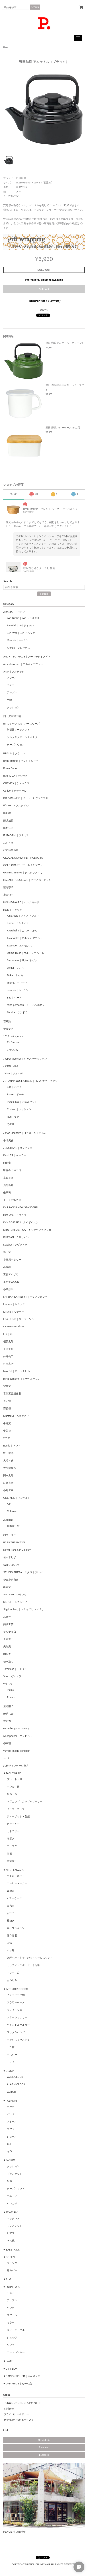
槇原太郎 (8, 1341)
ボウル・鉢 (13, 1786)
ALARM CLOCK (16, 2084)
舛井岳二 (8, 1356)
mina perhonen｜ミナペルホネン (21, 1378)
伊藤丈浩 (8, 1028)
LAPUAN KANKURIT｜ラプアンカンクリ (26, 1296)
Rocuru (11, 1697)
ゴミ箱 (11, 2047)
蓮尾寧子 (8, 887)
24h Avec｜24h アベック (21, 632)
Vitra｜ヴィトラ (12, 1676)
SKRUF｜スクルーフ (15, 1601)
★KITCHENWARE (13, 1869)
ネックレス (13, 2218)
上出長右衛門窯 (12, 1200)
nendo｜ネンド (12, 1445)
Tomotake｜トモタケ (15, 1669)
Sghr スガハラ (11, 1564)
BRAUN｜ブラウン (14, 753)
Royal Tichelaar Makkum (17, 1549)
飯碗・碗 (12, 1794)
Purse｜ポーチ (15, 1094)
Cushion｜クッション (19, 1109)
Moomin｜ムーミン (18, 640)
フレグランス (14, 2010)
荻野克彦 (8, 1482)
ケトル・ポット (16, 1875)
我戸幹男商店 (11, 850)
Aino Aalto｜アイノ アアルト (23, 915)
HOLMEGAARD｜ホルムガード (21, 902)
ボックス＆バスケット (19, 2039)
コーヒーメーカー (17, 1883)
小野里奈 (8, 1490)
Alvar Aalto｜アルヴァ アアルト (25, 938)
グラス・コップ (16, 1809)
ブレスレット (14, 2225)
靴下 (9, 2143)
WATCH (11, 2091)
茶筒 (9, 1942)
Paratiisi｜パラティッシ (20, 625)
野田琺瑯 (8, 1453)
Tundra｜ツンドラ (17, 1012)
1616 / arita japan (13, 1036)
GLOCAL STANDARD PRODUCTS (23, 857)
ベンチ (11, 684)
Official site (44, 2440)
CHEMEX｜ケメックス (16, 783)
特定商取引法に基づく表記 (19, 2419)
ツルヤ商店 (9, 1631)
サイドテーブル (16, 2330)
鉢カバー (12, 2270)
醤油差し (12, 1861)
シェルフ (12, 2337)
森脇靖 (7, 1408)
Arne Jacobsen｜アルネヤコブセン (23, 664)
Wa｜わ (7, 1683)
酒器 (9, 1853)
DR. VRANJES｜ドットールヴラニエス (25, 798)
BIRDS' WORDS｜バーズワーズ (21, 723)
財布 (9, 2151)
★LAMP (8, 2361)
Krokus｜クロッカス (18, 647)
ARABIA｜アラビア (14, 611)
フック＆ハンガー (17, 2032)
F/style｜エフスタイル (15, 805)
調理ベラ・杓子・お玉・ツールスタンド (30, 1957)
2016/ (6, 1438)
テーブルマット (16, 2188)
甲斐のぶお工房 (12, 1170)
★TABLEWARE (12, 1773)
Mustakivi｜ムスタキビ (16, 1416)
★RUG (7, 2279)
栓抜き (11, 1920)
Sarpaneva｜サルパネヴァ (22, 960)
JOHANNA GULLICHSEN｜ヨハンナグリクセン (30, 1080)
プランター (13, 2263)
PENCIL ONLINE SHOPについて (22, 2402)
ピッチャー (13, 1823)
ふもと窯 (8, 842)
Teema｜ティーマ (17, 982)
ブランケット (14, 2173)
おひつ (11, 1913)
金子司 (7, 1192)
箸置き (11, 1838)
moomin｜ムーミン (18, 990)
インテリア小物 (16, 1995)
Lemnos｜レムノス (14, 1304)
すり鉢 (11, 1950)
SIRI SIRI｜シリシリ (14, 1594)
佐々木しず (9, 1557)
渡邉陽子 (8, 1706)
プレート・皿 (14, 1779)
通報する (44, 310)
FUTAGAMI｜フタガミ (16, 835)
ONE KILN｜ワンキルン (16, 1497)
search (35, 7)
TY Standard (14, 1042)
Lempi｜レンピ (15, 967)
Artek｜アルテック (13, 671)
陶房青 (7, 1654)
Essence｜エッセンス (19, 945)
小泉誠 (7, 1267)
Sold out (44, 289)
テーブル (12, 692)
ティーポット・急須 (18, 1816)
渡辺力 (7, 1721)
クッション (13, 707)
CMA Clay (12, 1049)
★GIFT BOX (10, 2368)
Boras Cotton (10, 768)
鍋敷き (11, 1890)
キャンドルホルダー (18, 2024)
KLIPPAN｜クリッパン (16, 1237)
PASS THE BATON (14, 1542)
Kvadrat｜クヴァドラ (15, 1244)
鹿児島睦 (8, 1185)
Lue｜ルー (9, 1334)
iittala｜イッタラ (12, 909)
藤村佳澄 (8, 827)
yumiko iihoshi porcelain (16, 1750)
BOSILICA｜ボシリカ (15, 775)
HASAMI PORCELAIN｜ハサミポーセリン (27, 879)
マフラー (12, 2129)
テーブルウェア (16, 744)
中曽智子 (8, 1430)
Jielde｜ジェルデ (13, 1073)
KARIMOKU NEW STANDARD (20, 1207)
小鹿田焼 (8, 1520)
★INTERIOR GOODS (15, 1989)
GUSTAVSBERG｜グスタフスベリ (23, 872)
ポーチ (11, 2106)
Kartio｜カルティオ (18, 923)
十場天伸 (8, 1140)
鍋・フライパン (16, 1928)
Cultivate (12, 1511)
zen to (6, 1758)
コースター (13, 1846)
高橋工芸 (8, 1624)
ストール (12, 2121)
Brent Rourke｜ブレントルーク (20, 760)
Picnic (10, 1689)
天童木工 (8, 1639)
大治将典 (8, 1460)
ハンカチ (12, 2203)
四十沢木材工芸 (12, 716)
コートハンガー (16, 2352)
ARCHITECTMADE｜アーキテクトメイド (27, 656)
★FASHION (10, 2100)
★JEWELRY (10, 2212)
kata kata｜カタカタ (14, 1215)
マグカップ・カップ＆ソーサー (24, 1801)
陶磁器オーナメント (18, 729)
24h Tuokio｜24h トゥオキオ (23, 618)
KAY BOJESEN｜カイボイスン (20, 1222)
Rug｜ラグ (13, 1116)
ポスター (12, 2054)
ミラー (11, 2322)
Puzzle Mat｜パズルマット (22, 1101)
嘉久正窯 (8, 1177)
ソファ (11, 2344)
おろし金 (12, 1980)
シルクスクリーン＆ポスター (23, 737)
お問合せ (9, 2408)
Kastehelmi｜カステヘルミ (22, 930)
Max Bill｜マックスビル (16, 1371)
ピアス (11, 2233)
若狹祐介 (8, 1713)
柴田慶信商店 (11, 1579)
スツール (12, 677)
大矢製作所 (9, 1468)
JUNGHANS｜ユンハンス (17, 1147)
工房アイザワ (11, 1274)
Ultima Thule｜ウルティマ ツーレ (26, 952)
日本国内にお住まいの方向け (44, 301)
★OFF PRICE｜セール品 (17, 2383)
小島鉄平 (8, 1289)
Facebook (44, 2454)
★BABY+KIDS (11, 2249)
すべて (13, 494)
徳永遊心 (8, 1661)
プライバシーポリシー (16, 2414)
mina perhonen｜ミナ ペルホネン (26, 1005)
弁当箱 (11, 1905)
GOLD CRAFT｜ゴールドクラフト (22, 865)
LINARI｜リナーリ (13, 1311)
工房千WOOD (11, 1281)
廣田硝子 (8, 894)
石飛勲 (7, 1021)
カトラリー (13, 1831)
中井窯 (7, 1423)
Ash (9, 1503)
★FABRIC (9, 2160)
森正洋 (7, 1401)
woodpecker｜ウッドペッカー (20, 1736)
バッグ (11, 2114)
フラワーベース (16, 2002)
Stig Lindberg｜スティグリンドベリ (23, 1609)
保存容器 (12, 1935)
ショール (12, 2136)
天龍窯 (7, 1646)
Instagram (44, 2447)
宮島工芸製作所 (12, 1393)
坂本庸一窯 (13, 1526)
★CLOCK (8, 2070)
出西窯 (7, 1587)
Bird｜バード (14, 997)
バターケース (14, 1898)
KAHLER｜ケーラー (14, 1155)
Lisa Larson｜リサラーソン (18, 1319)
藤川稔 (7, 812)
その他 (11, 1124)
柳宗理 (7, 1743)
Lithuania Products (13, 1326)
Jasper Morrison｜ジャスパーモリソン (25, 1058)
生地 (9, 699)
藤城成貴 (8, 820)
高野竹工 (8, 1616)
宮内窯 (7, 1386)
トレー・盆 (13, 1972)
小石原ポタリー (12, 1259)
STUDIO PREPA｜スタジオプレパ (22, 1572)
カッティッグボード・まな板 (23, 1965)
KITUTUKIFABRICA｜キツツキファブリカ (27, 1229)
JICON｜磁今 (11, 1066)
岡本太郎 (8, 1475)
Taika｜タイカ (15, 975)
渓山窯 (7, 1252)
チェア (11, 2292)
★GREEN (9, 2257)
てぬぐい (12, 2195)
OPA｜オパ (9, 1535)
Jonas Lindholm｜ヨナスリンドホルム (24, 1132)
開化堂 (7, 1162)
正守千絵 (8, 1348)
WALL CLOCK (15, 2076)
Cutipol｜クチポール (14, 790)
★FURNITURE (11, 2286)
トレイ (11, 2062)
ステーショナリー (17, 2017)
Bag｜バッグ (14, 1086)
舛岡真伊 (8, 1363)
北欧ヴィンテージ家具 (16, 1765)
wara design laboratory (16, 1728)
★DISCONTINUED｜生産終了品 (21, 2376)
